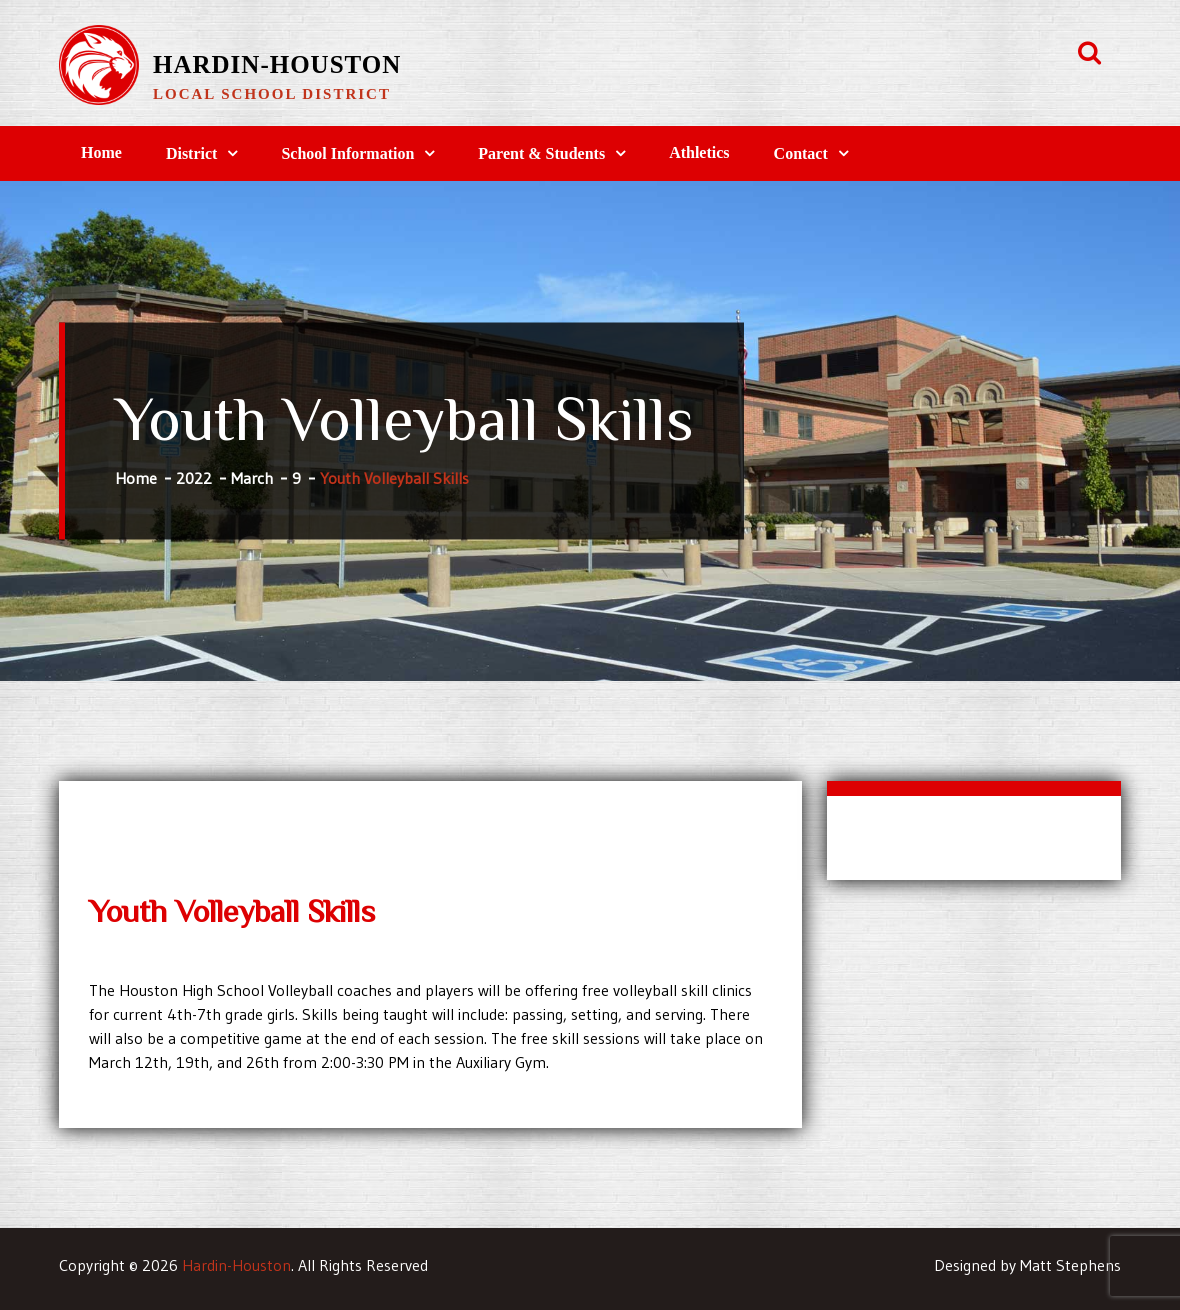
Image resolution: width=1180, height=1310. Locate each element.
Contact (801, 153)
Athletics (699, 152)
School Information (347, 153)
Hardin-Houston (277, 64)
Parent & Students (541, 153)
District (192, 153)
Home (101, 152)
